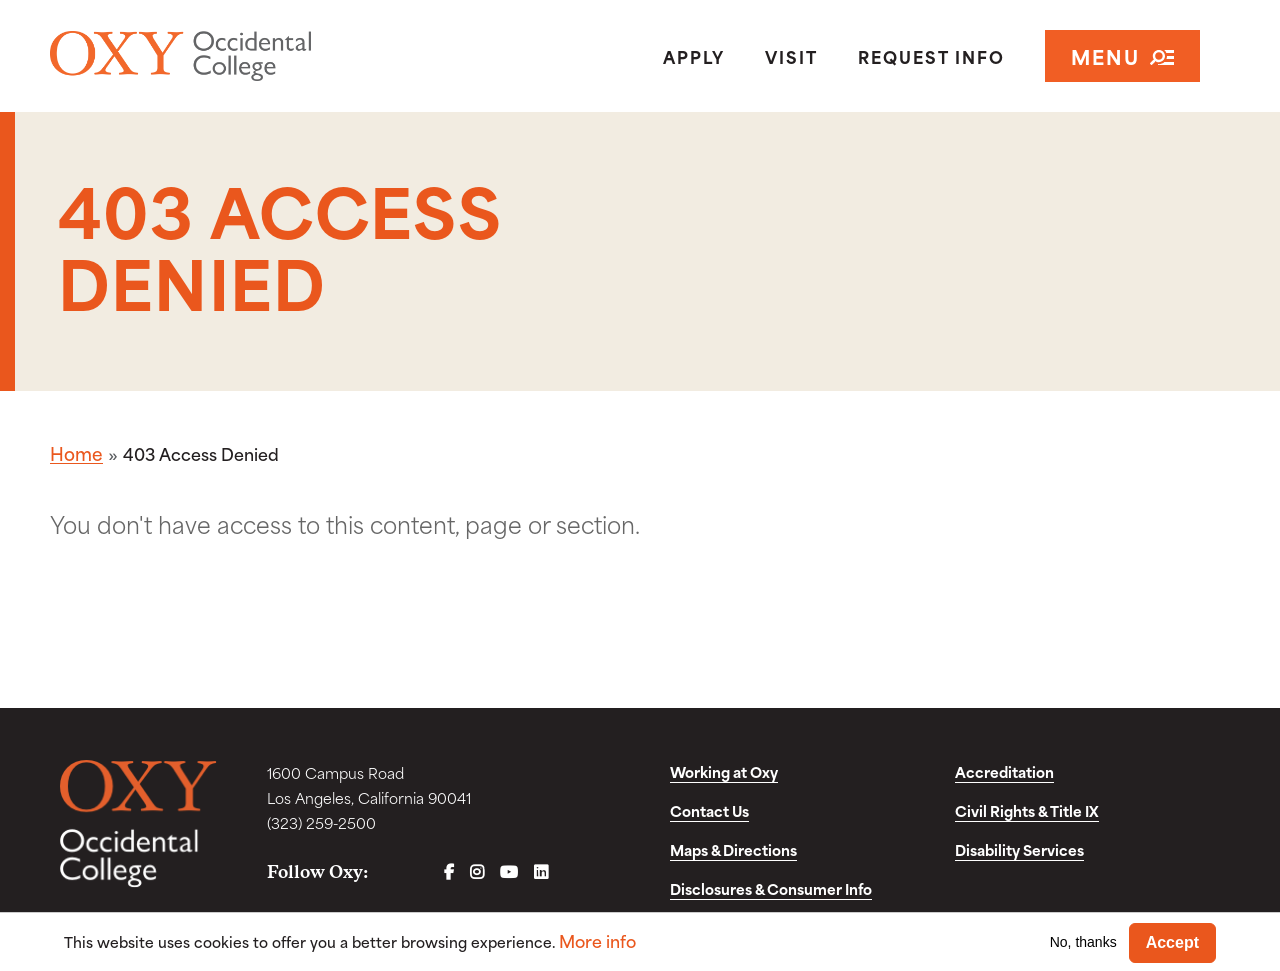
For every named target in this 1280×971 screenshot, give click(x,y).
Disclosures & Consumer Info (771, 888)
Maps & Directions (733, 849)
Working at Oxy (724, 771)
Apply (694, 56)
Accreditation (1004, 771)
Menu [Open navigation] (1122, 55)
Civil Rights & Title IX (1027, 810)
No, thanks (1083, 942)
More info (597, 940)
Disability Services (1019, 849)
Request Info (931, 56)
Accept (1172, 942)
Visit (791, 56)
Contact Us (709, 810)
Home (76, 453)
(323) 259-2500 (321, 822)
